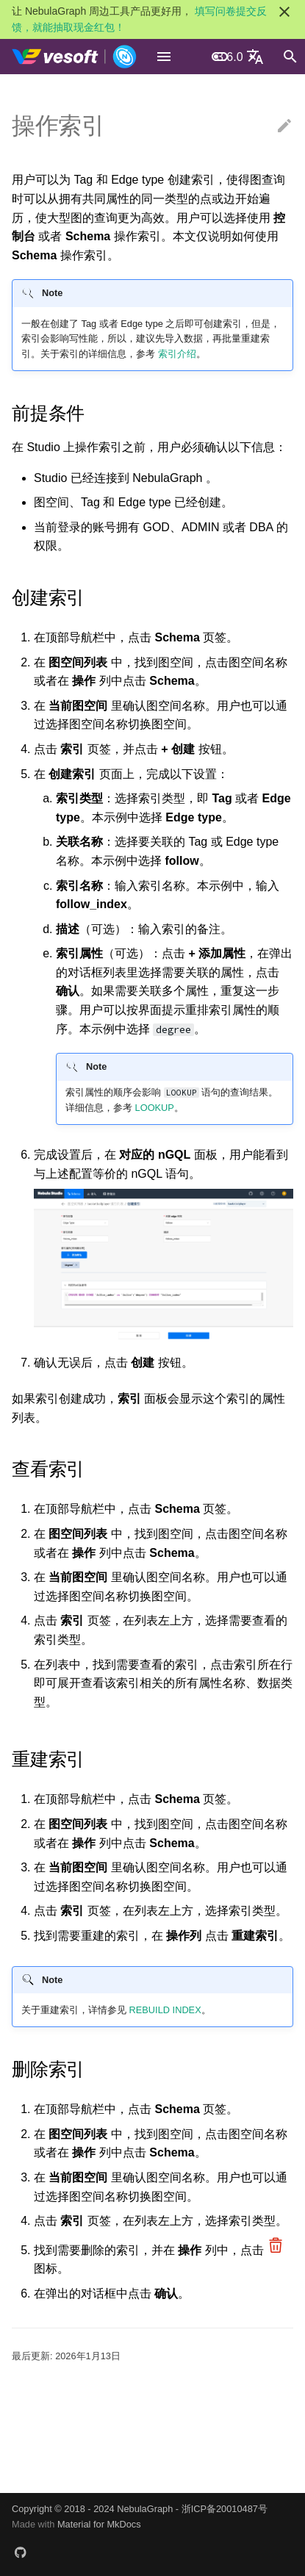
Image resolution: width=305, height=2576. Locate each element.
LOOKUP (154, 1107)
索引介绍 (177, 353)
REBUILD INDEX (165, 2009)
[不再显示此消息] (284, 12)
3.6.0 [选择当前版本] (230, 57)
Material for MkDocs (99, 2524)
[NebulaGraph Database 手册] (74, 56)
